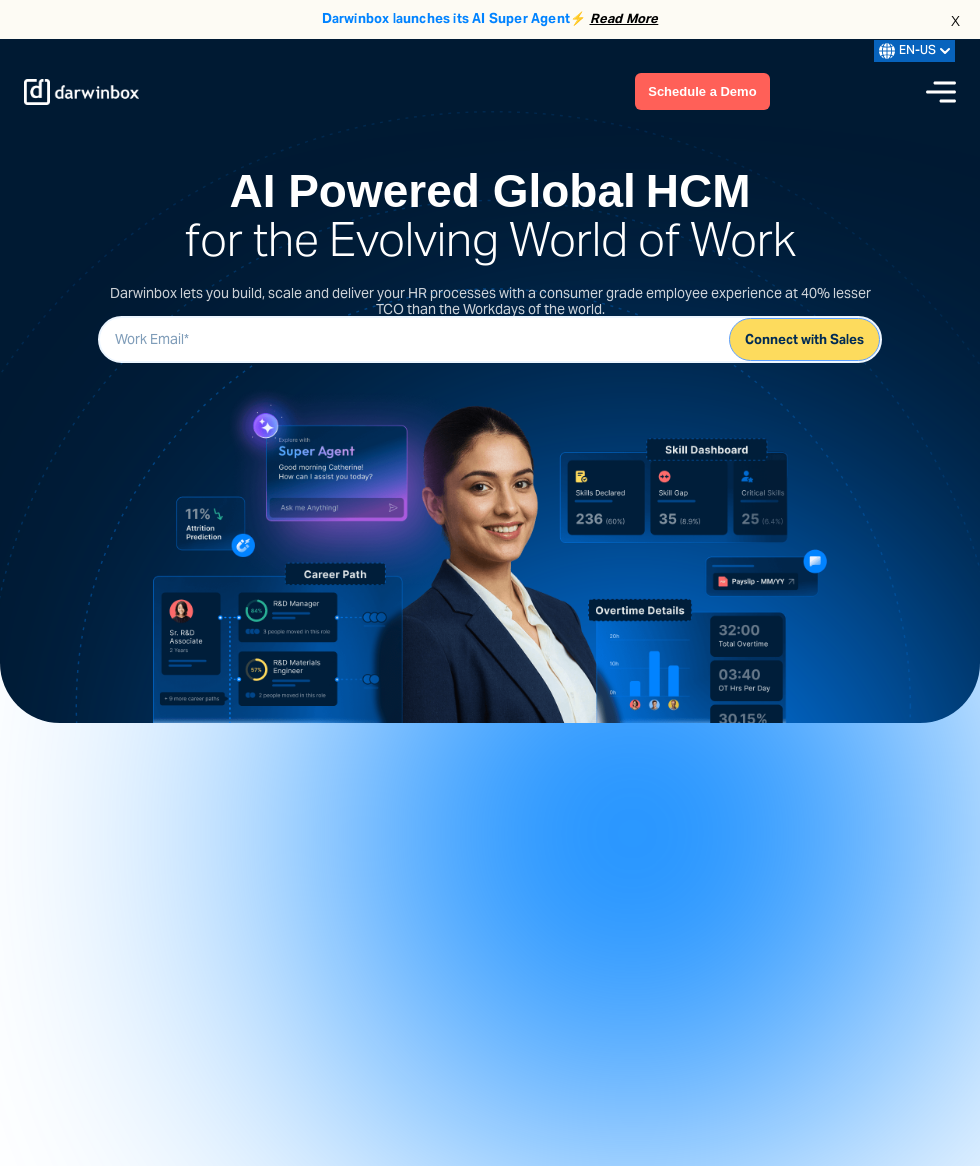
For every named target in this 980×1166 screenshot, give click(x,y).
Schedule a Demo (702, 91)
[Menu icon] (941, 92)
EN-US (914, 51)
